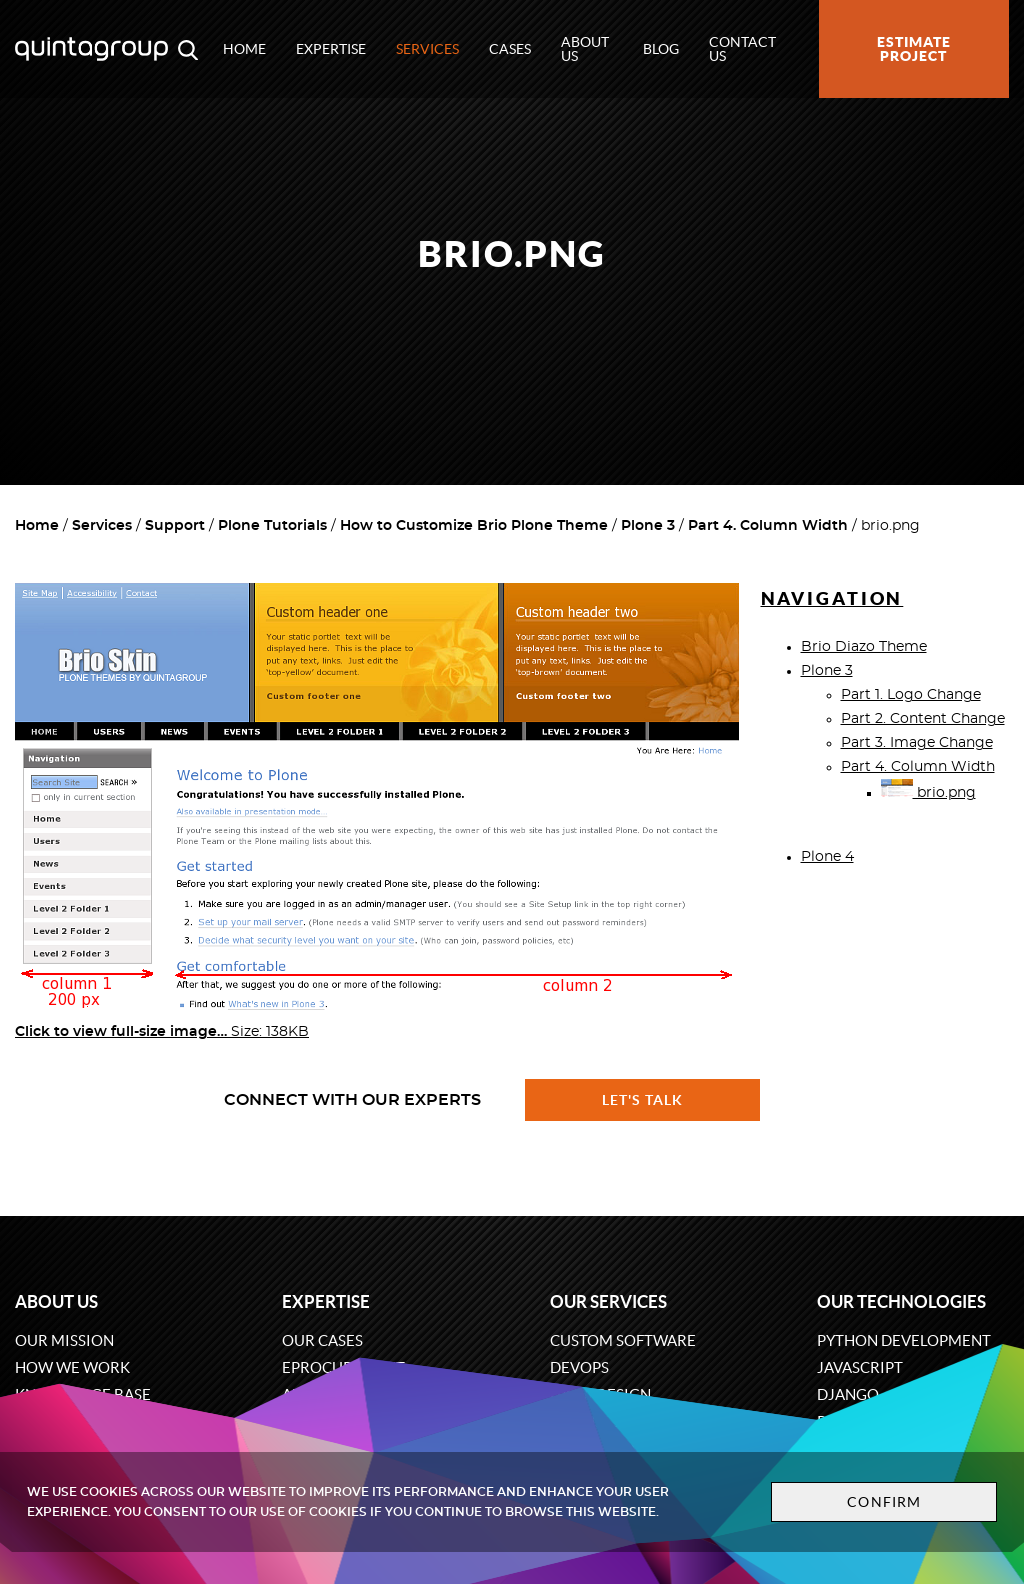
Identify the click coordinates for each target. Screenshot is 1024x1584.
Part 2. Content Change (923, 719)
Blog (661, 49)
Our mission (64, 1340)
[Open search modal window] (188, 49)
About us (585, 49)
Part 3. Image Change (917, 743)
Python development (904, 1340)
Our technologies (901, 1301)
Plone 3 (648, 526)
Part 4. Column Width (768, 526)
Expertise (331, 49)
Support (175, 526)
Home (244, 49)
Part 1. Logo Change (911, 695)
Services (427, 49)
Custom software (623, 1340)
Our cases (322, 1340)
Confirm (884, 1502)
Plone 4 (827, 857)
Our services (608, 1301)
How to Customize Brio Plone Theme (474, 526)
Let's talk (643, 1100)
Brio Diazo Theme (864, 647)
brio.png (928, 793)
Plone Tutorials (272, 526)
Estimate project (914, 49)
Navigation (832, 598)
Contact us (742, 49)
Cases (510, 49)
